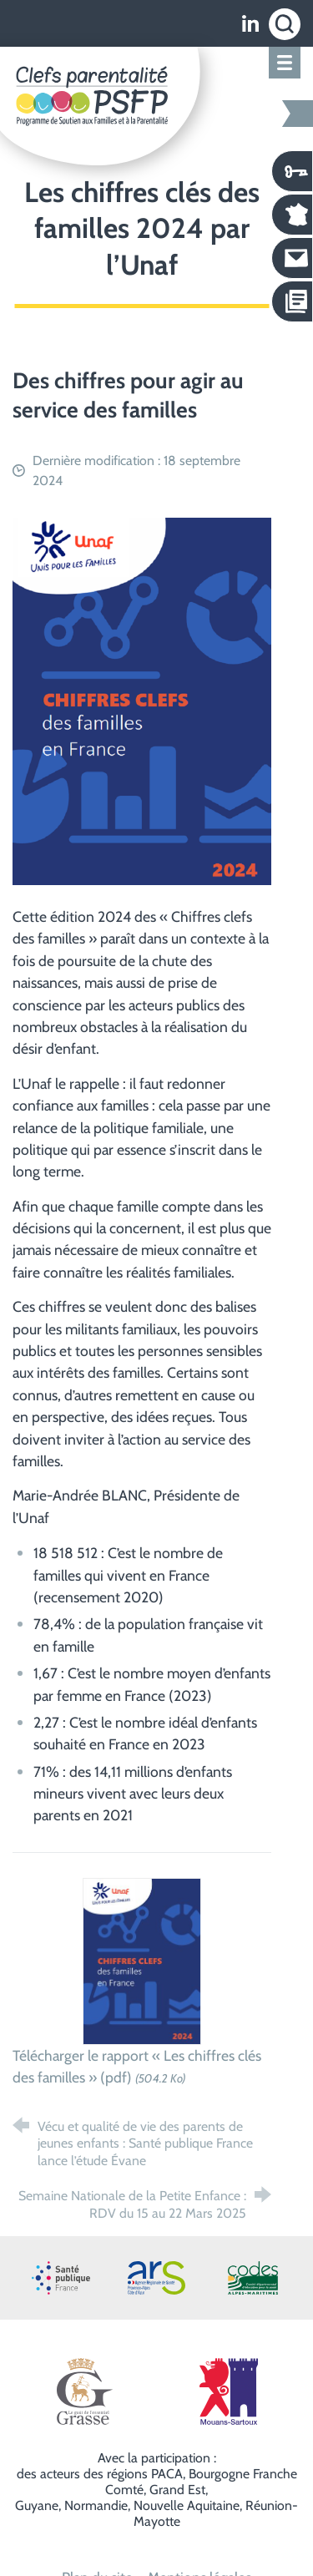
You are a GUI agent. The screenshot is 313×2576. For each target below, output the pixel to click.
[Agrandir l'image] (142, 699)
